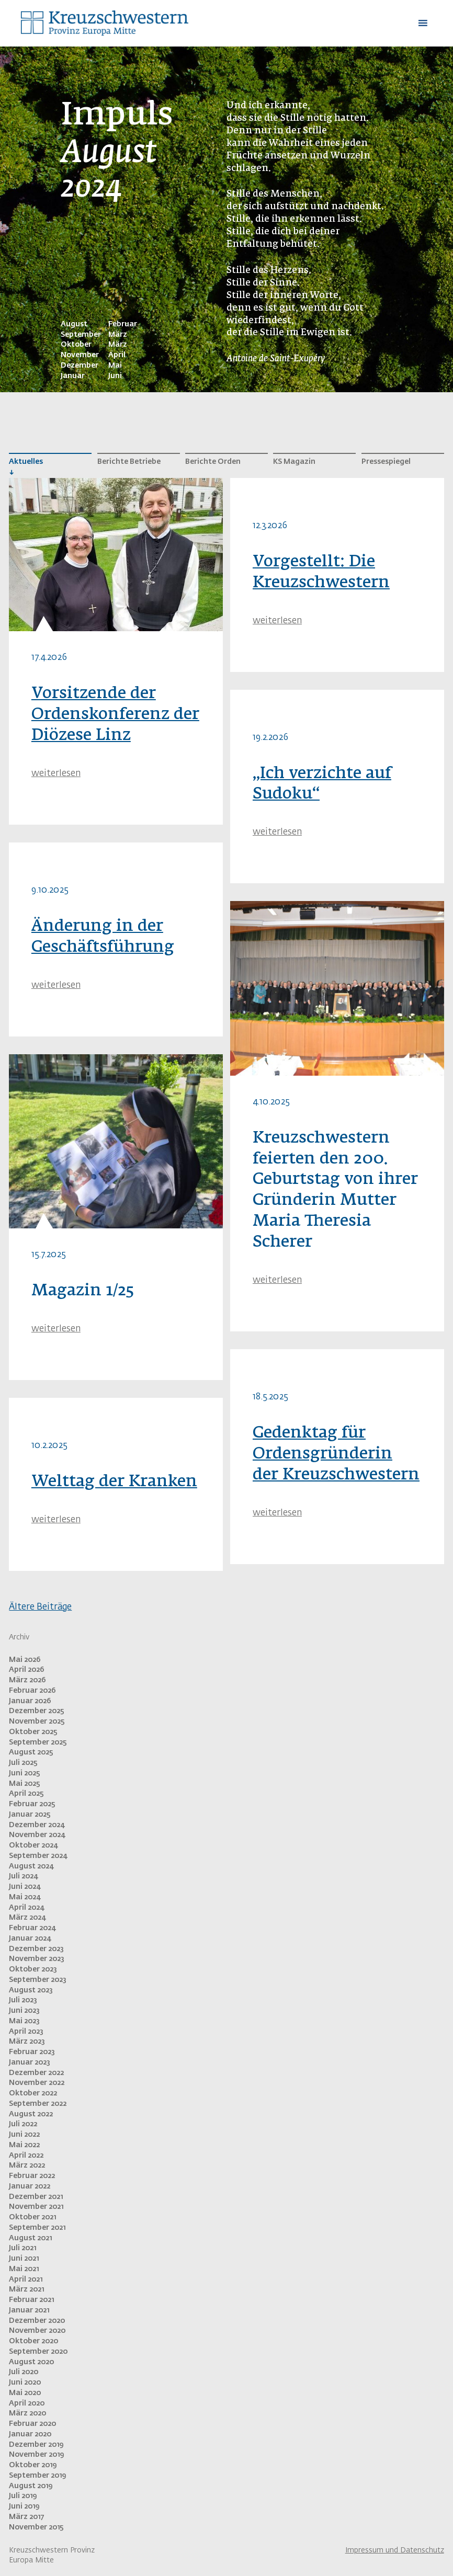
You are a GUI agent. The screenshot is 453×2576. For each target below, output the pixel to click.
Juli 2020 (23, 2372)
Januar (73, 376)
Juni (115, 376)
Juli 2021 (22, 2248)
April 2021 (25, 2279)
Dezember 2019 (36, 2444)
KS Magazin (294, 461)
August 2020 (31, 2362)
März (117, 334)
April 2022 (26, 2155)
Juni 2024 (24, 1886)
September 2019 (37, 2475)
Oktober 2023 (33, 1969)
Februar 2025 (32, 1804)
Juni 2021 (24, 2258)
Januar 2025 (30, 1814)
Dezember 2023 (36, 1949)
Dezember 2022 (36, 2073)
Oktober (76, 344)
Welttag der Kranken (114, 1482)
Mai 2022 (24, 2145)
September (81, 334)
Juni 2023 (24, 2010)
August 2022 (31, 2114)
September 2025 (38, 1742)
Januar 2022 (29, 2186)
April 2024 (26, 1907)
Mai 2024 (24, 1897)
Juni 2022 (24, 2134)
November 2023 (36, 1959)
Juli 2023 (23, 2000)
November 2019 (36, 2454)
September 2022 (37, 2103)
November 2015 (36, 2527)
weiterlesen (56, 773)
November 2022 (36, 2083)
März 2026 (27, 1680)
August (74, 324)
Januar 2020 (30, 2434)
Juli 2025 (23, 1762)
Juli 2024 (23, 1876)
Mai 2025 (24, 1783)
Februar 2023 (32, 2052)
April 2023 (26, 2031)
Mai (115, 365)
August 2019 (30, 2486)
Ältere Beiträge (40, 1607)
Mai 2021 (24, 2269)
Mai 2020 (25, 2393)
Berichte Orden (213, 461)
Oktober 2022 (33, 2093)
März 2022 (27, 2165)
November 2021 (36, 2206)
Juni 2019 (24, 2506)
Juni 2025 (24, 1773)
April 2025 (26, 1793)
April (117, 355)
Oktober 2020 (33, 2341)
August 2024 (31, 1866)
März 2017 (26, 2517)
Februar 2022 (32, 2176)
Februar (122, 324)
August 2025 (31, 1752)
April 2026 (26, 1669)
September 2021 (37, 2227)
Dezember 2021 (36, 2197)
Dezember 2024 (36, 1825)
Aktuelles (26, 461)
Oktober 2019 (32, 2465)
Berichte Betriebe (129, 461)
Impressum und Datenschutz (394, 2550)
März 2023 (27, 2041)
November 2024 (37, 1835)
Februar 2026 (32, 1690)
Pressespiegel (386, 461)
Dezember (79, 365)
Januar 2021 (29, 2310)
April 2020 (26, 2403)
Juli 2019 (23, 2496)
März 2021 (26, 2289)
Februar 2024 (32, 1928)
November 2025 (37, 1721)
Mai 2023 (24, 2021)
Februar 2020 (32, 2423)
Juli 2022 (23, 2124)
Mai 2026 (25, 1659)
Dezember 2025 (36, 1711)
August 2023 (31, 1990)
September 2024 (38, 1856)
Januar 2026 (30, 1701)
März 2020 (27, 2413)
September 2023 (37, 1980)
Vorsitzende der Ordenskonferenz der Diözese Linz (115, 715)
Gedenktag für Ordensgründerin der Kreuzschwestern (336, 1454)
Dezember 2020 (37, 2320)
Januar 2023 (29, 2062)
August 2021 (30, 2238)
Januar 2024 (30, 1938)
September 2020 (38, 2351)
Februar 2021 (31, 2300)
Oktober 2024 (33, 1845)
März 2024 (27, 1917)
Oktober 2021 (32, 2217)
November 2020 (37, 2330)
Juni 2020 (25, 2382)
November (80, 355)
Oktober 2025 (33, 1732)
